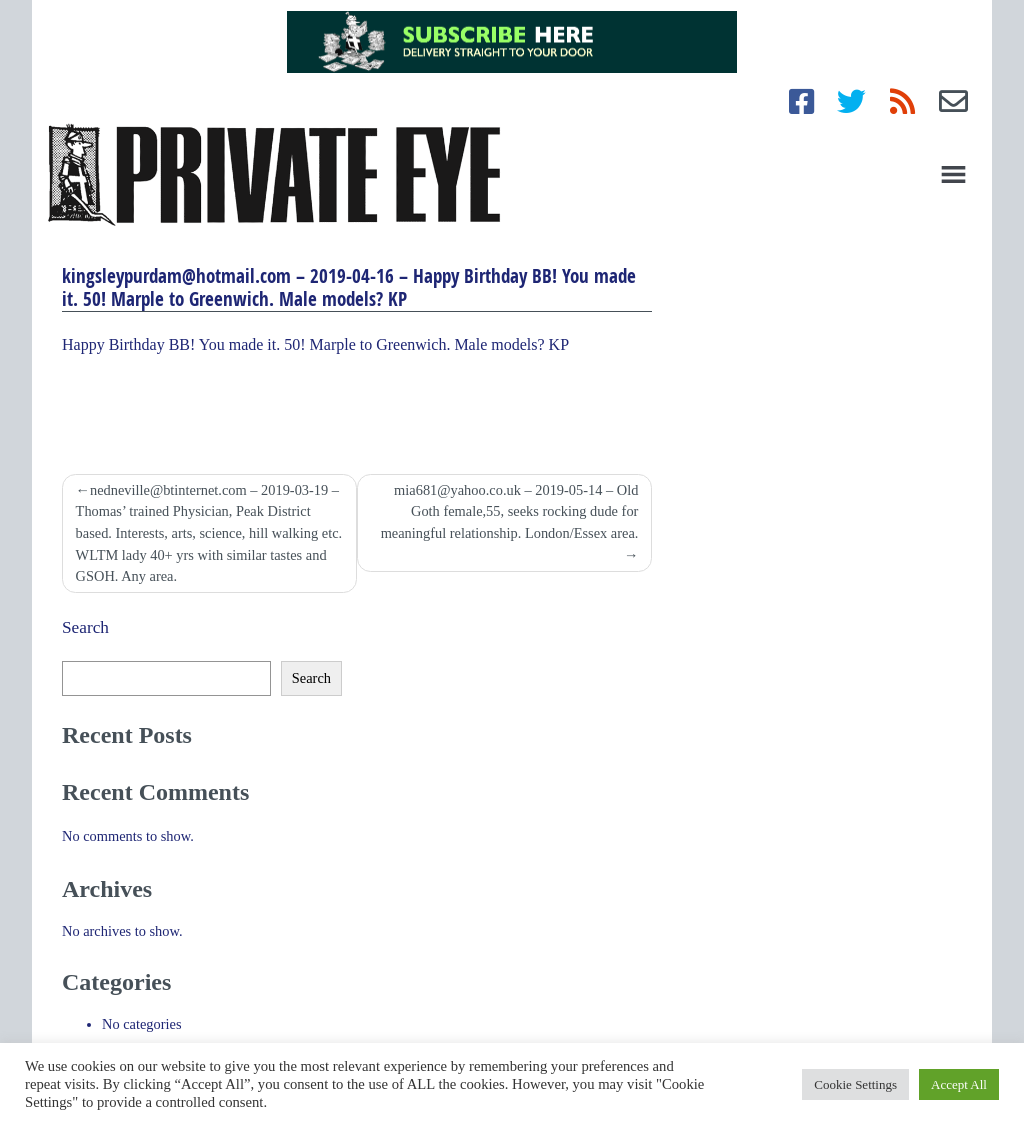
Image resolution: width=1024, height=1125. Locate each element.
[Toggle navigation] (953, 175)
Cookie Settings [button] (855, 1084)
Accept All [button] (959, 1084)
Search (85, 627)
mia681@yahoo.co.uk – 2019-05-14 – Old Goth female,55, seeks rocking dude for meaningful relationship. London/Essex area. (510, 511)
